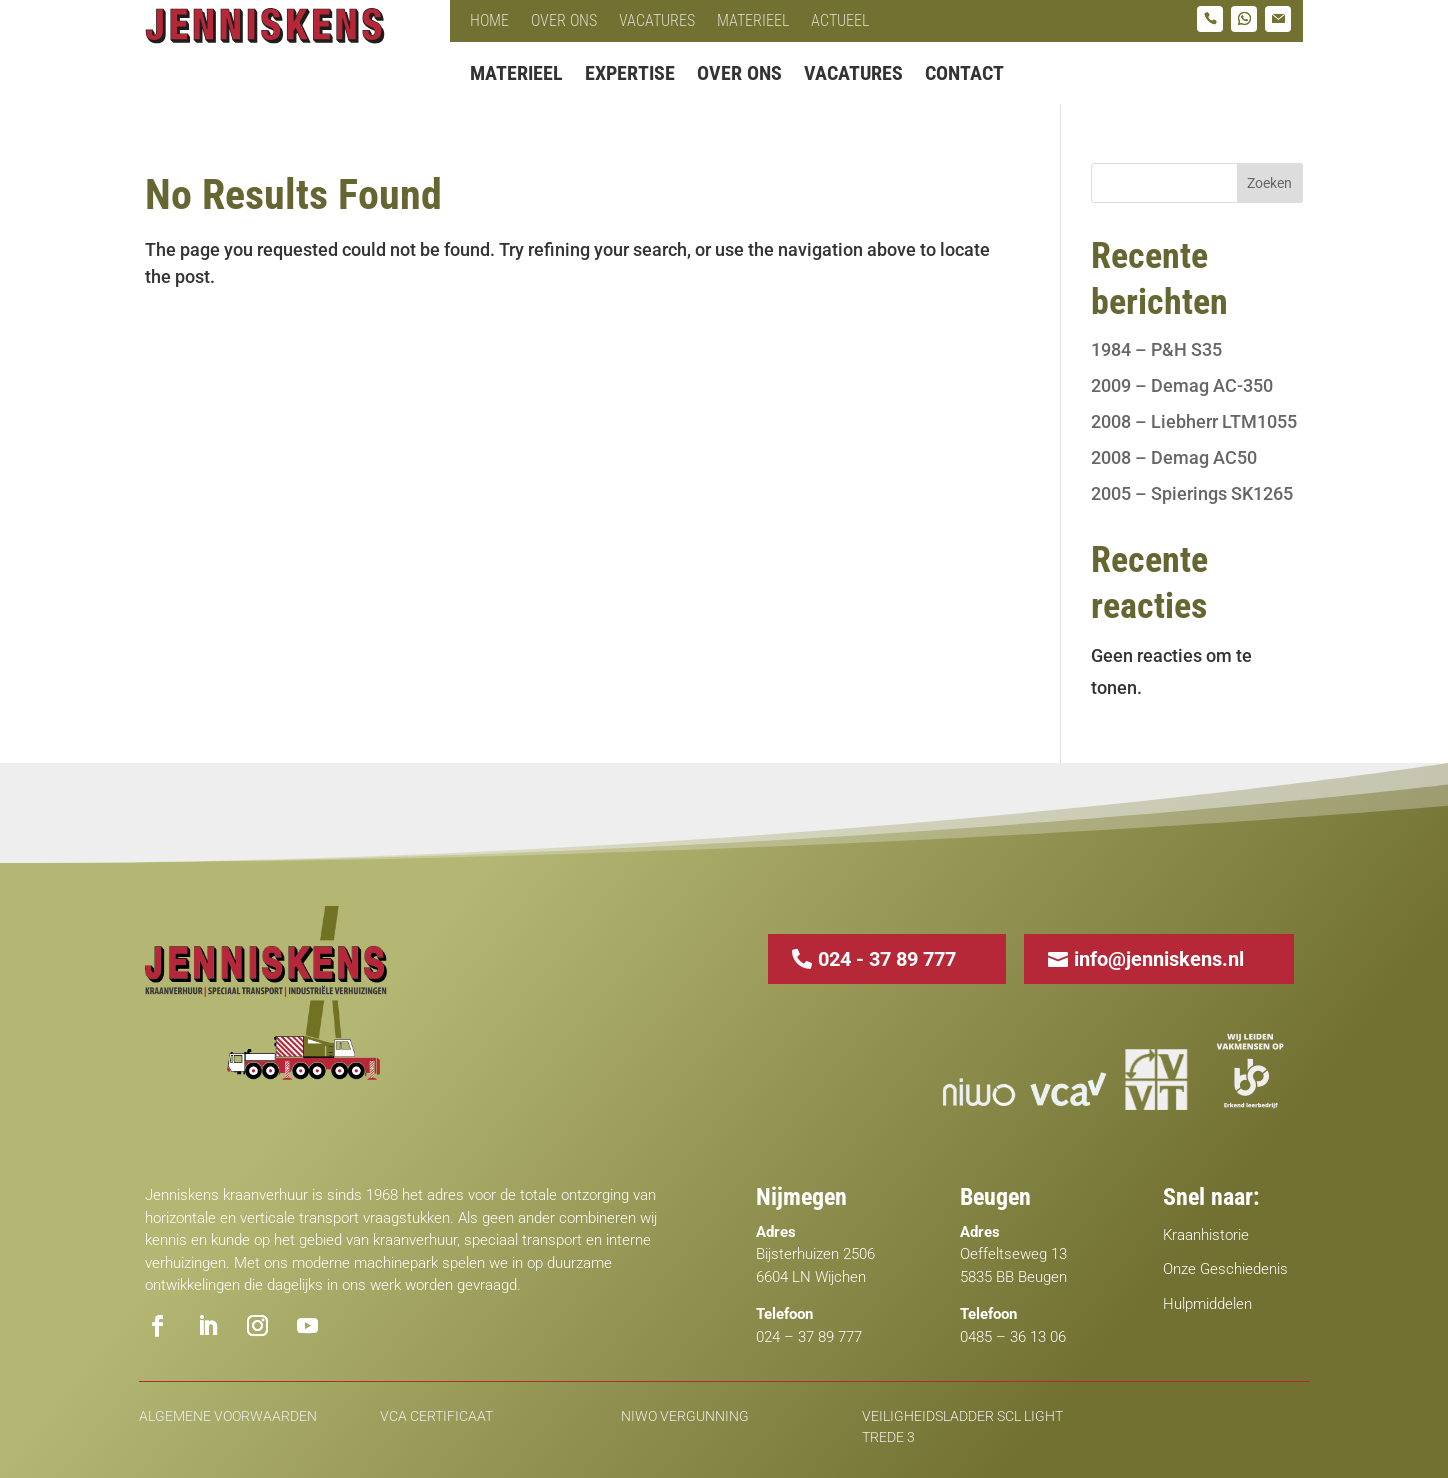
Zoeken (1269, 183)
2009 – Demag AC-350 (1182, 385)
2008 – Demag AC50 (1174, 457)
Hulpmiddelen (1207, 1304)
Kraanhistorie (1206, 1235)
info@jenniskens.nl (1159, 959)
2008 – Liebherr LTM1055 (1194, 421)
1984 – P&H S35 (1156, 349)
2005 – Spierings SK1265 (1192, 493)
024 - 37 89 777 (887, 959)
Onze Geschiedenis (1225, 1269)
